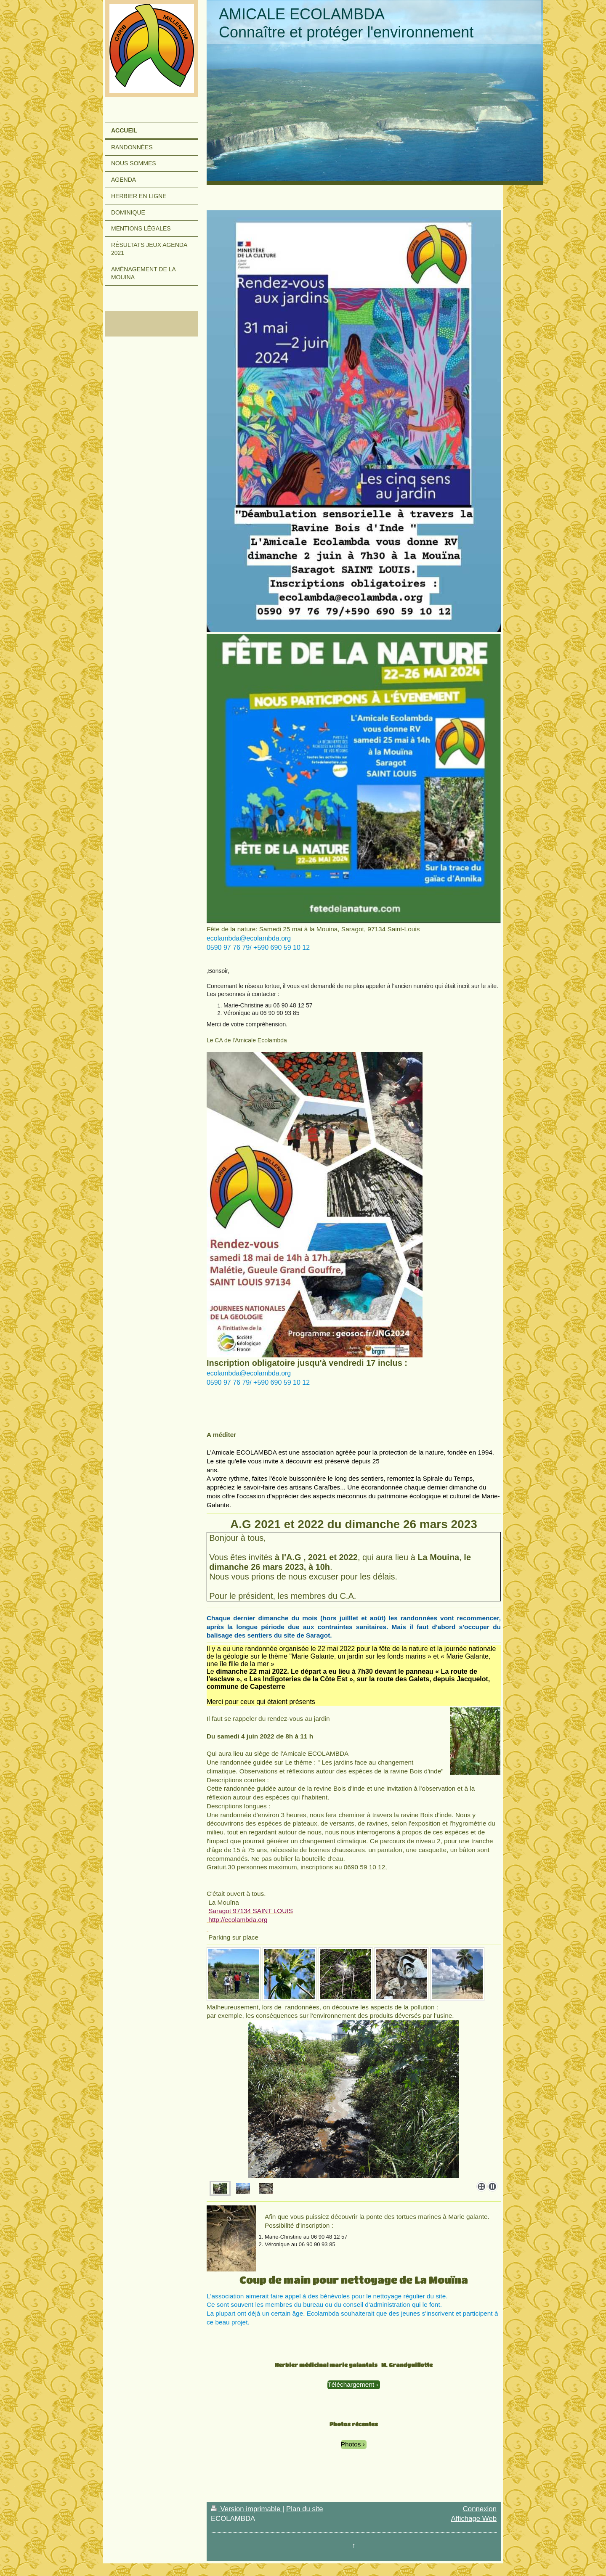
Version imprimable (246, 2509)
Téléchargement (350, 2384)
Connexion (480, 2509)
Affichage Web (474, 2519)
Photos (351, 2444)
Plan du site (304, 2509)
